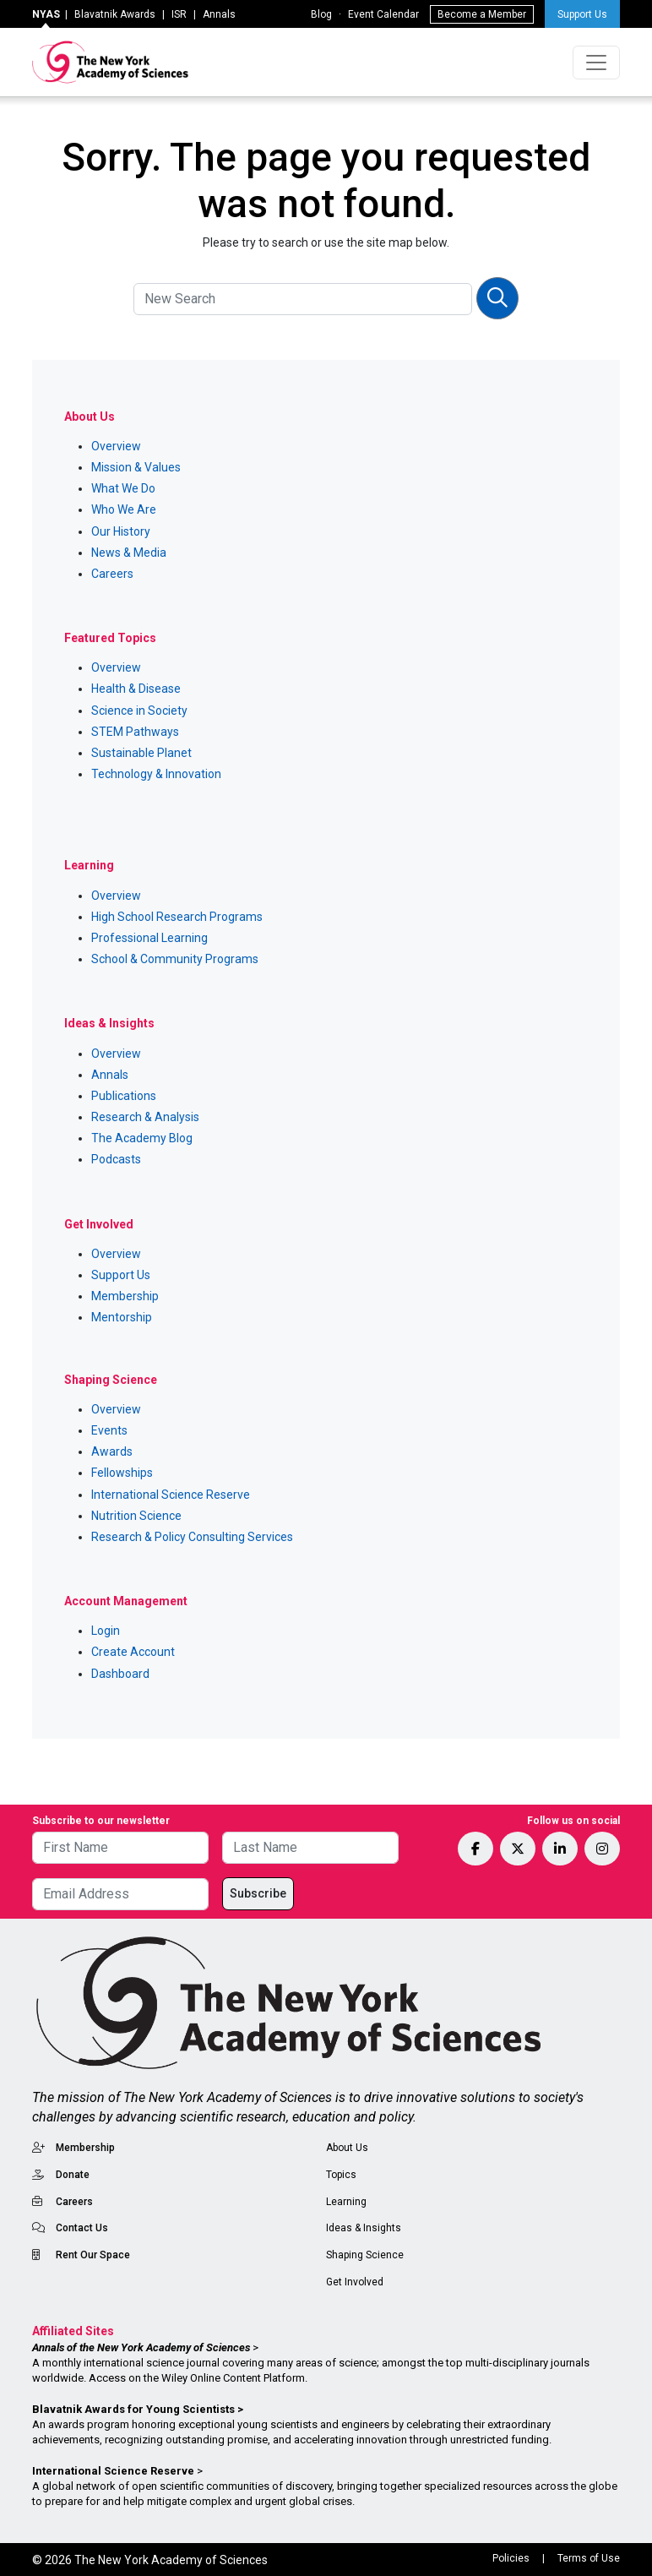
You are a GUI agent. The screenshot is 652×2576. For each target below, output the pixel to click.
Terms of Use (588, 2558)
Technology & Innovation (156, 774)
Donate (73, 2175)
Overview (116, 446)
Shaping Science (365, 2255)
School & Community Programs (174, 959)
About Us (347, 2148)
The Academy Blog (142, 1138)
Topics (341, 2175)
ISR (179, 14)
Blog (321, 14)
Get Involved (354, 2282)
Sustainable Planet (141, 753)
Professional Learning (149, 938)
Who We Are (123, 509)
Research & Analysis (145, 1117)
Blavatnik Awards (114, 14)
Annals (219, 14)
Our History (120, 531)
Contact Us (82, 2228)
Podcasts (116, 1159)
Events (109, 1430)
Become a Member (481, 14)
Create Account (133, 1651)
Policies (511, 2558)
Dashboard (120, 1673)
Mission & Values (136, 467)
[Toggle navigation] (596, 62)
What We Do (123, 488)
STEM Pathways (135, 731)
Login (105, 1630)
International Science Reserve (170, 1494)
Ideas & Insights (363, 2228)
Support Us (582, 14)
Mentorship (121, 1317)
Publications (123, 1096)
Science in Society (139, 710)
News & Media (128, 552)
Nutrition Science (136, 1515)
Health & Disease (136, 688)
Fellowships (122, 1472)
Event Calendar (383, 14)
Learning (346, 2202)
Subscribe (258, 1893)
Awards (112, 1451)
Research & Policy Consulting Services (192, 1537)
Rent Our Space (93, 2255)
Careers (112, 573)
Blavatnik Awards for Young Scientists (133, 2409)
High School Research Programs (177, 916)
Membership (125, 1296)
